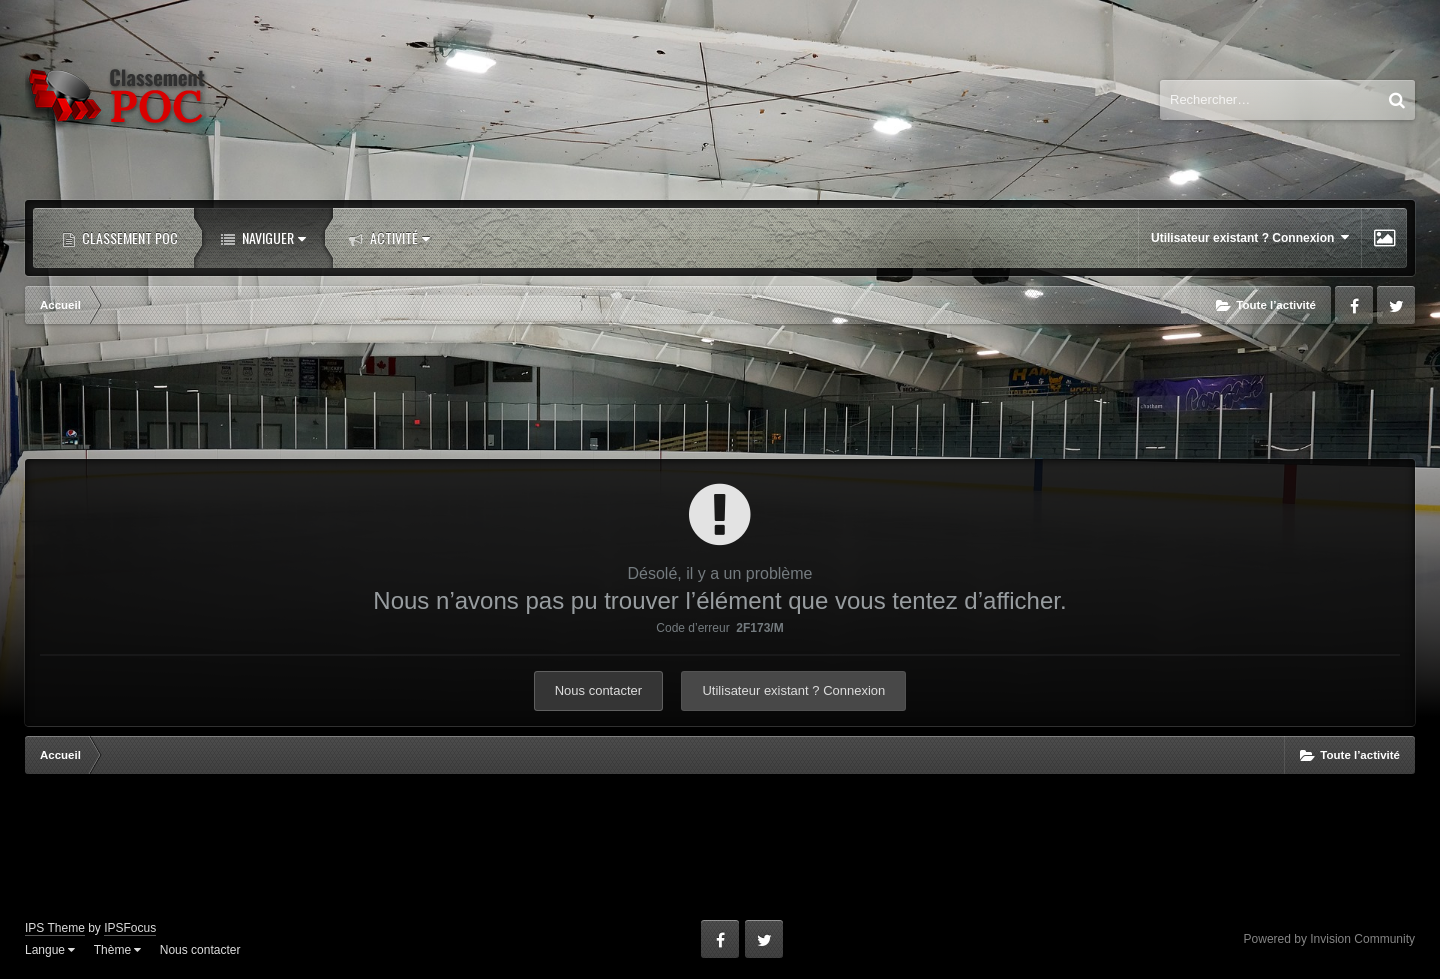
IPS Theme (55, 928)
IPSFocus (130, 928)
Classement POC (128, 237)
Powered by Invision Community (1329, 939)
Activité (398, 237)
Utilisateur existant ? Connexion (1250, 237)
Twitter (1396, 305)
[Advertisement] (720, 394)
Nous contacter (598, 690)
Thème (118, 950)
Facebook (1354, 305)
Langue (50, 950)
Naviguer (272, 237)
